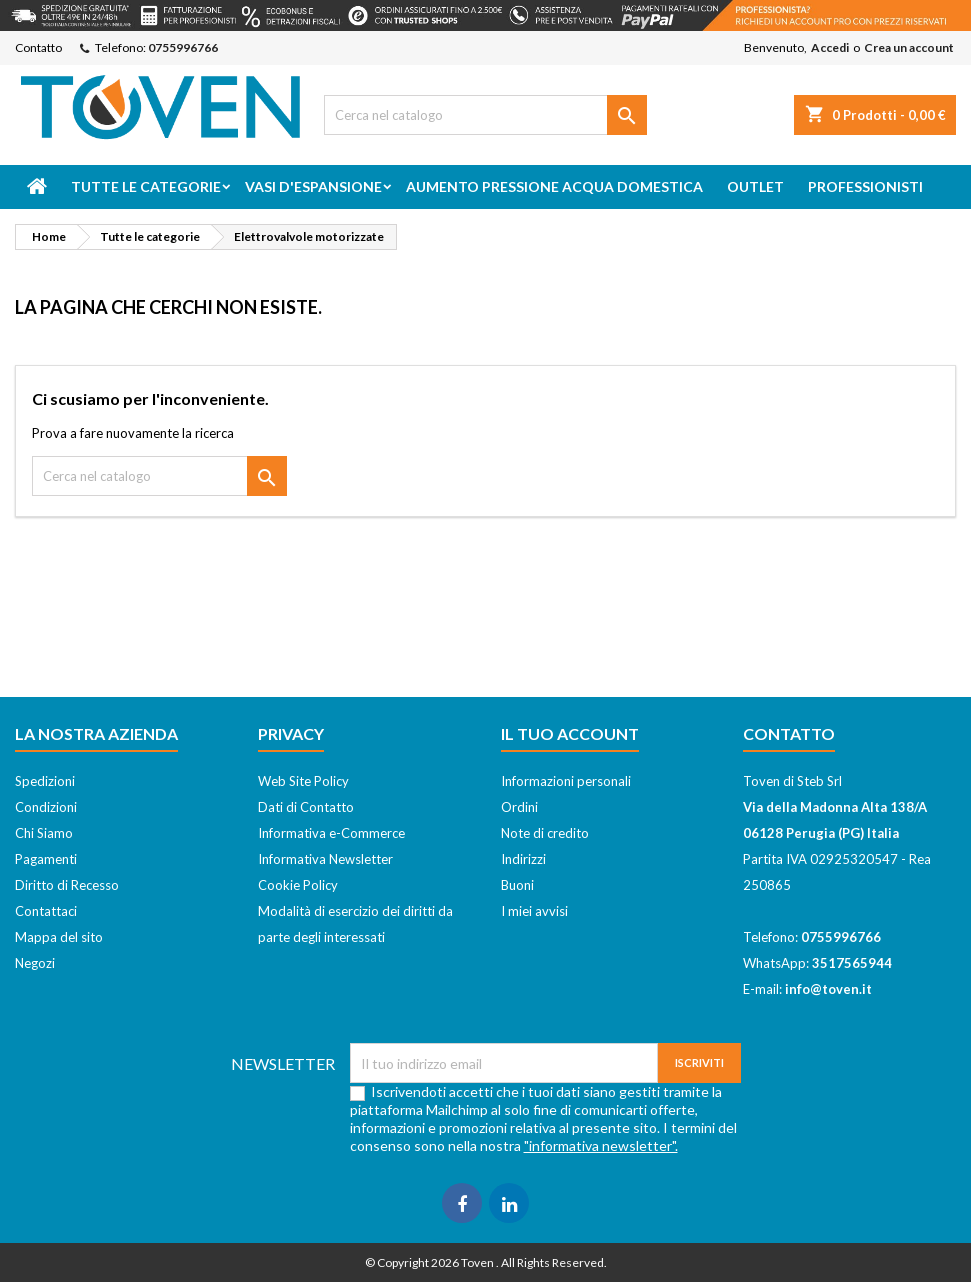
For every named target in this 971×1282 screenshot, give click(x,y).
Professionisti (865, 186)
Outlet (755, 186)
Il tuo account (570, 733)
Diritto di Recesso (67, 885)
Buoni (517, 885)
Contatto (38, 47)
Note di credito (545, 833)
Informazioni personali (566, 781)
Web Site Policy (303, 781)
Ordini (519, 807)
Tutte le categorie (146, 186)
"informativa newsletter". (601, 1145)
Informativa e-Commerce (331, 833)
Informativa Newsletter (325, 859)
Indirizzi (523, 859)
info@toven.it (828, 989)
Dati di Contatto (306, 807)
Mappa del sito (59, 937)
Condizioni (46, 807)
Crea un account (909, 47)
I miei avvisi (534, 911)
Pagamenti (46, 859)
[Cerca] (486, 115)
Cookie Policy (298, 885)
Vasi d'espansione (313, 186)
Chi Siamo (44, 833)
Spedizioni (45, 781)
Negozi (35, 963)
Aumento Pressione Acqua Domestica (554, 186)
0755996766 (183, 47)
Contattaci (46, 911)
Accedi (830, 47)
